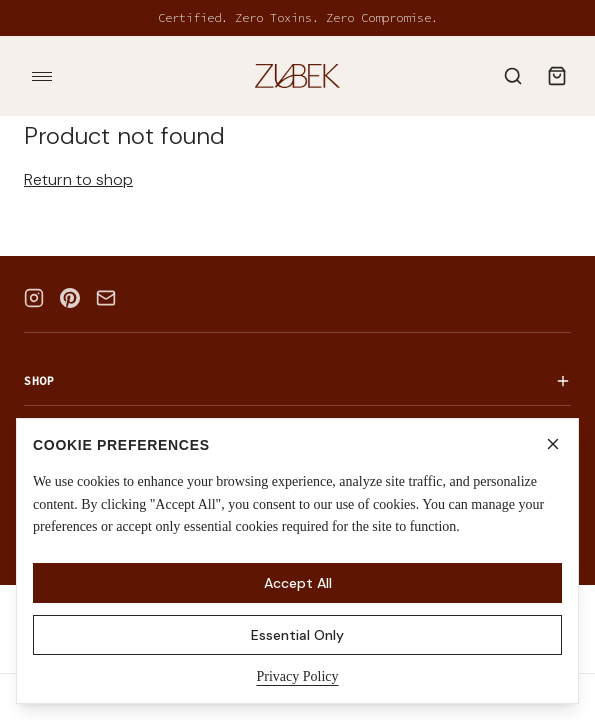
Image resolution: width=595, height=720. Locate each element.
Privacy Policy (297, 676)
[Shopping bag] (557, 76)
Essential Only (297, 635)
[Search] (513, 76)
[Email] (106, 298)
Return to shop (78, 179)
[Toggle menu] (42, 76)
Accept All (298, 583)
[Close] (553, 444)
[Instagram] (34, 298)
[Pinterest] (70, 298)
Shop (297, 381)
